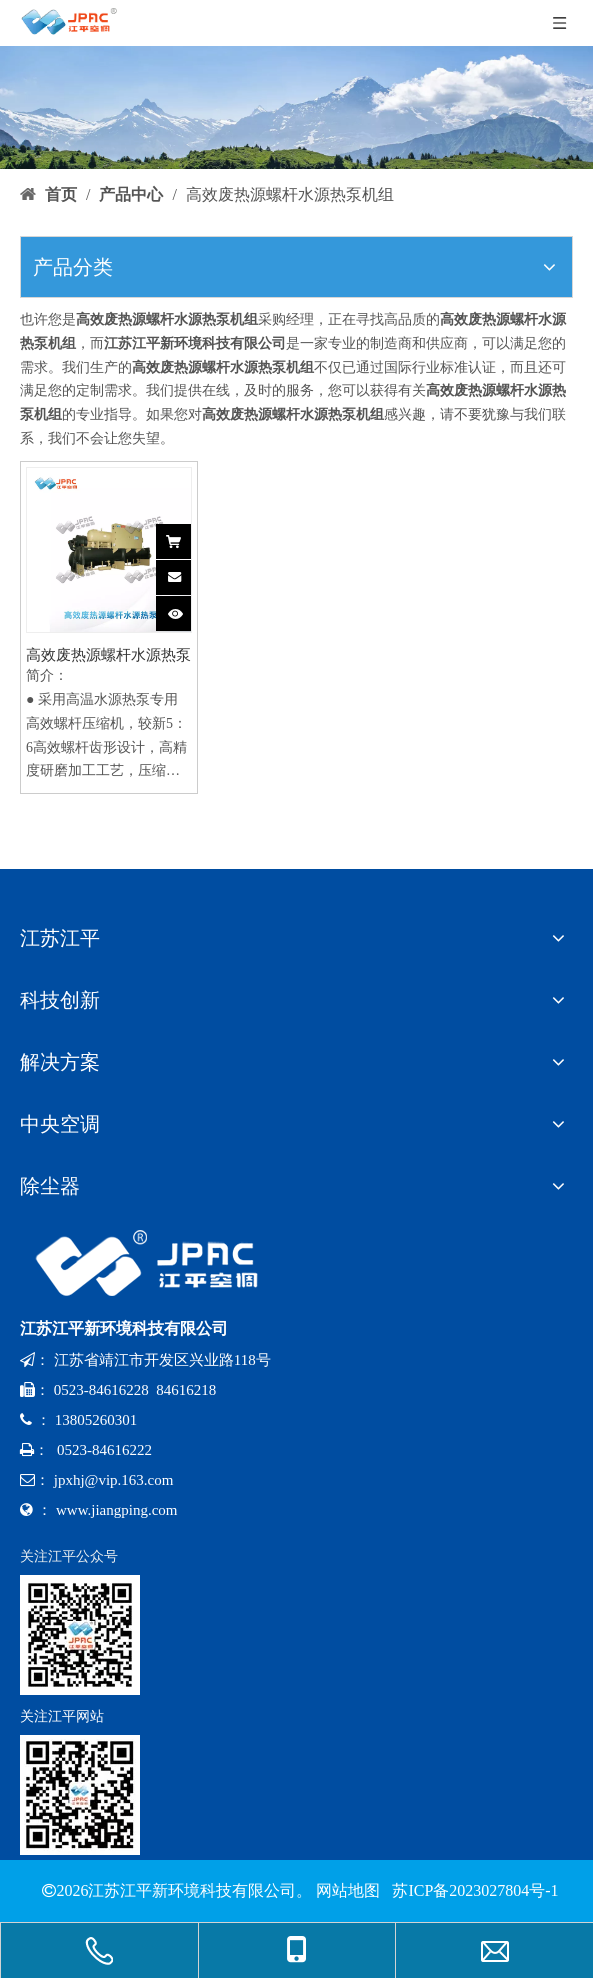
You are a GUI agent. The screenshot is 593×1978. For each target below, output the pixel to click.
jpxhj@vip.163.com (114, 1480)
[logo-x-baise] (154, 1263)
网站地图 (348, 1890)
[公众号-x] (80, 1635)
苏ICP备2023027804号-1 (473, 1890)
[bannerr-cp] (296, 107)
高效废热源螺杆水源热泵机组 (108, 656)
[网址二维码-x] (80, 1795)
